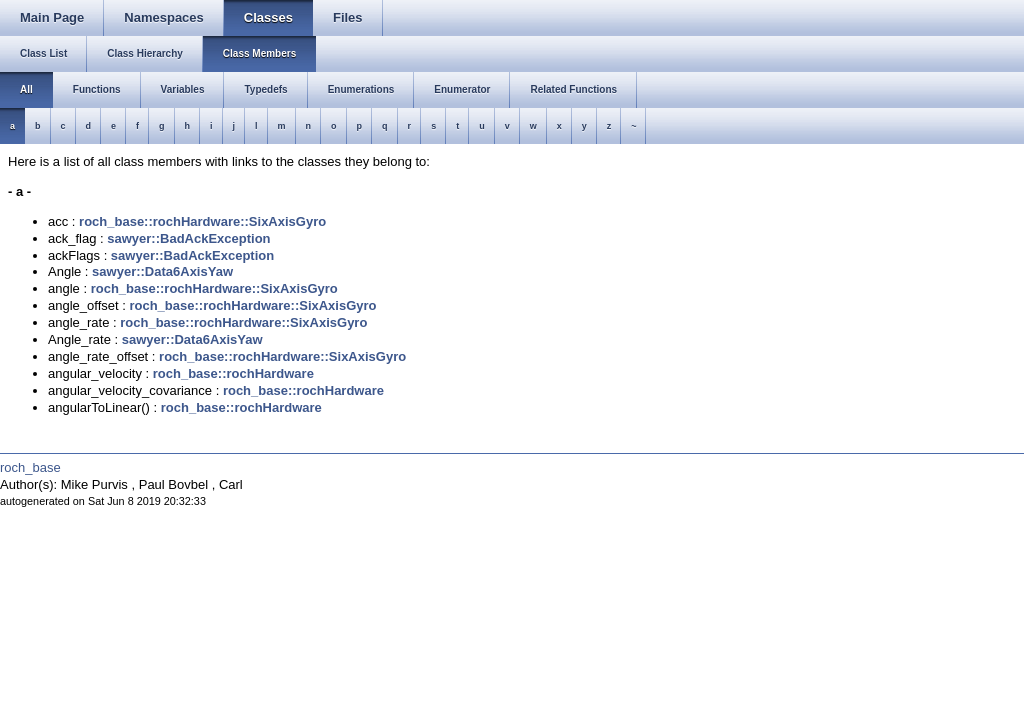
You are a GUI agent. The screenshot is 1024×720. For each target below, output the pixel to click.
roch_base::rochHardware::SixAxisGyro (202, 221)
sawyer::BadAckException (188, 238)
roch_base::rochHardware (233, 373)
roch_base (30, 467)
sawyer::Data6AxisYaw (162, 271)
